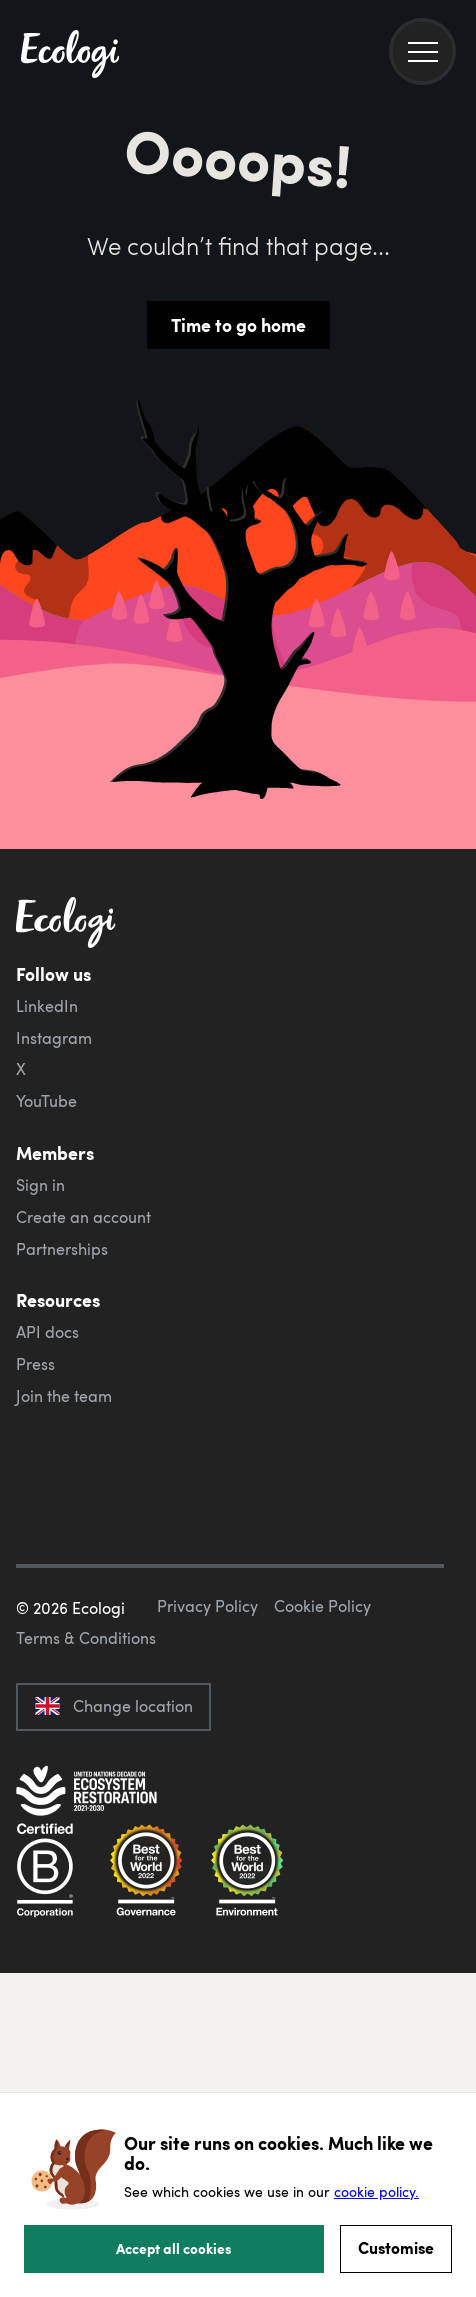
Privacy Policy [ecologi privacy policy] (207, 1606)
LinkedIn (47, 1006)
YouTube (46, 1101)
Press (35, 1364)
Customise (396, 2247)
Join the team (64, 1396)
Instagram (54, 1038)
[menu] (422, 51)
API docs (47, 1332)
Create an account (83, 1217)
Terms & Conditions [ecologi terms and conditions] (86, 1638)
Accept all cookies (174, 2248)
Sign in (40, 1185)
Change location (113, 1706)
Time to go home (238, 325)
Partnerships (62, 1249)
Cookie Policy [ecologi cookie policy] (322, 1606)
